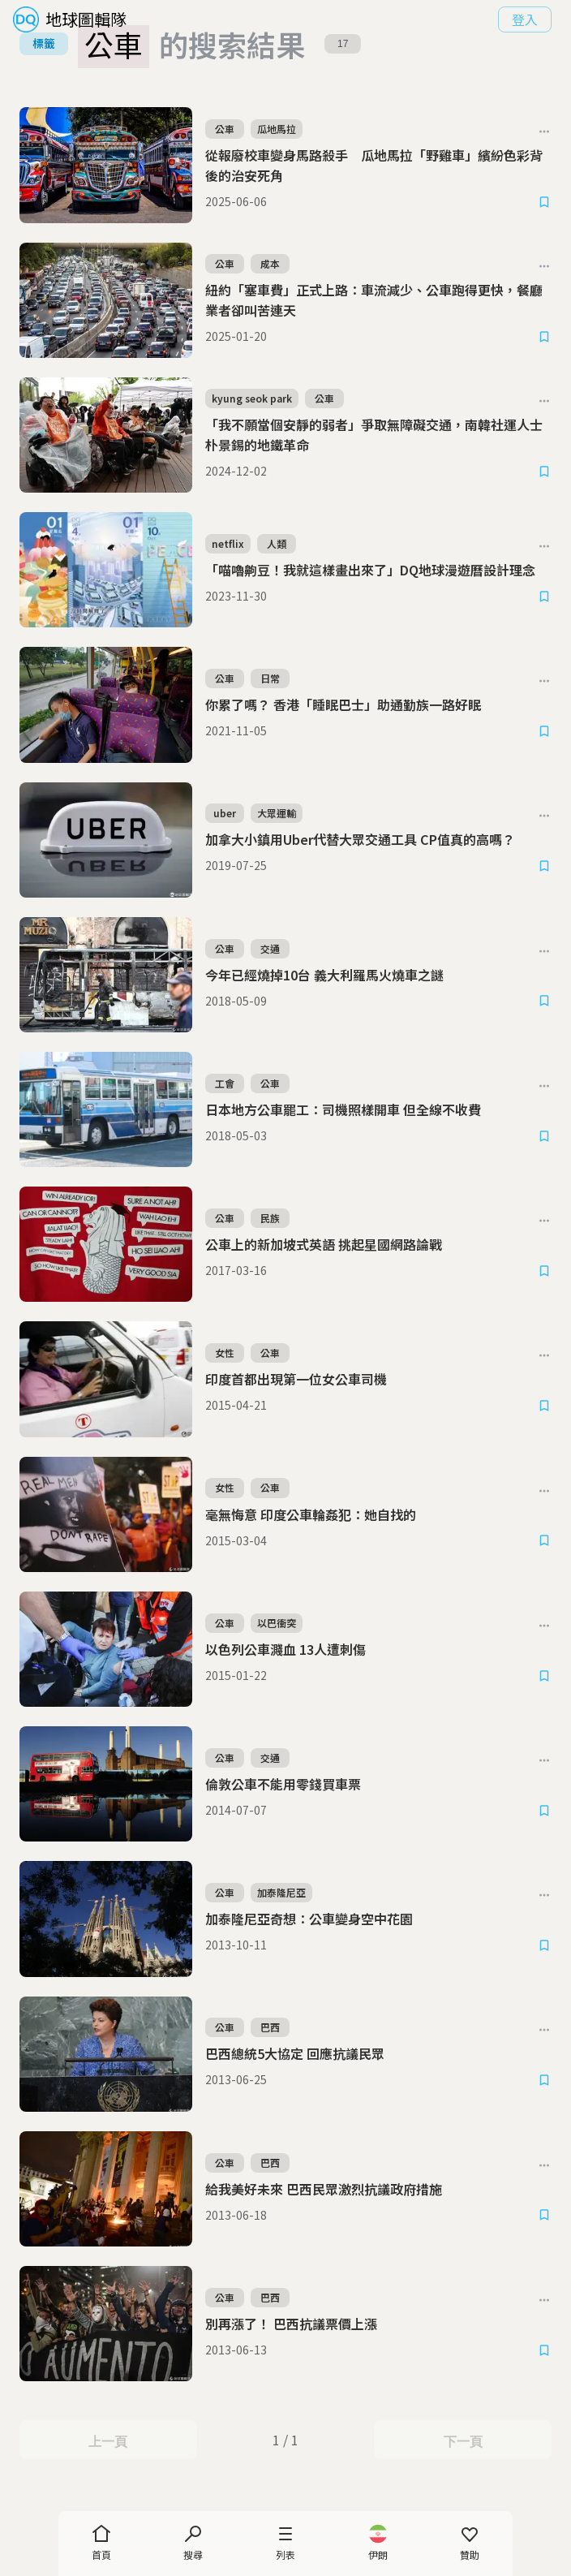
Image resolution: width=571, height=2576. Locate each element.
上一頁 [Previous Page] (107, 2441)
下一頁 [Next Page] (463, 2441)
